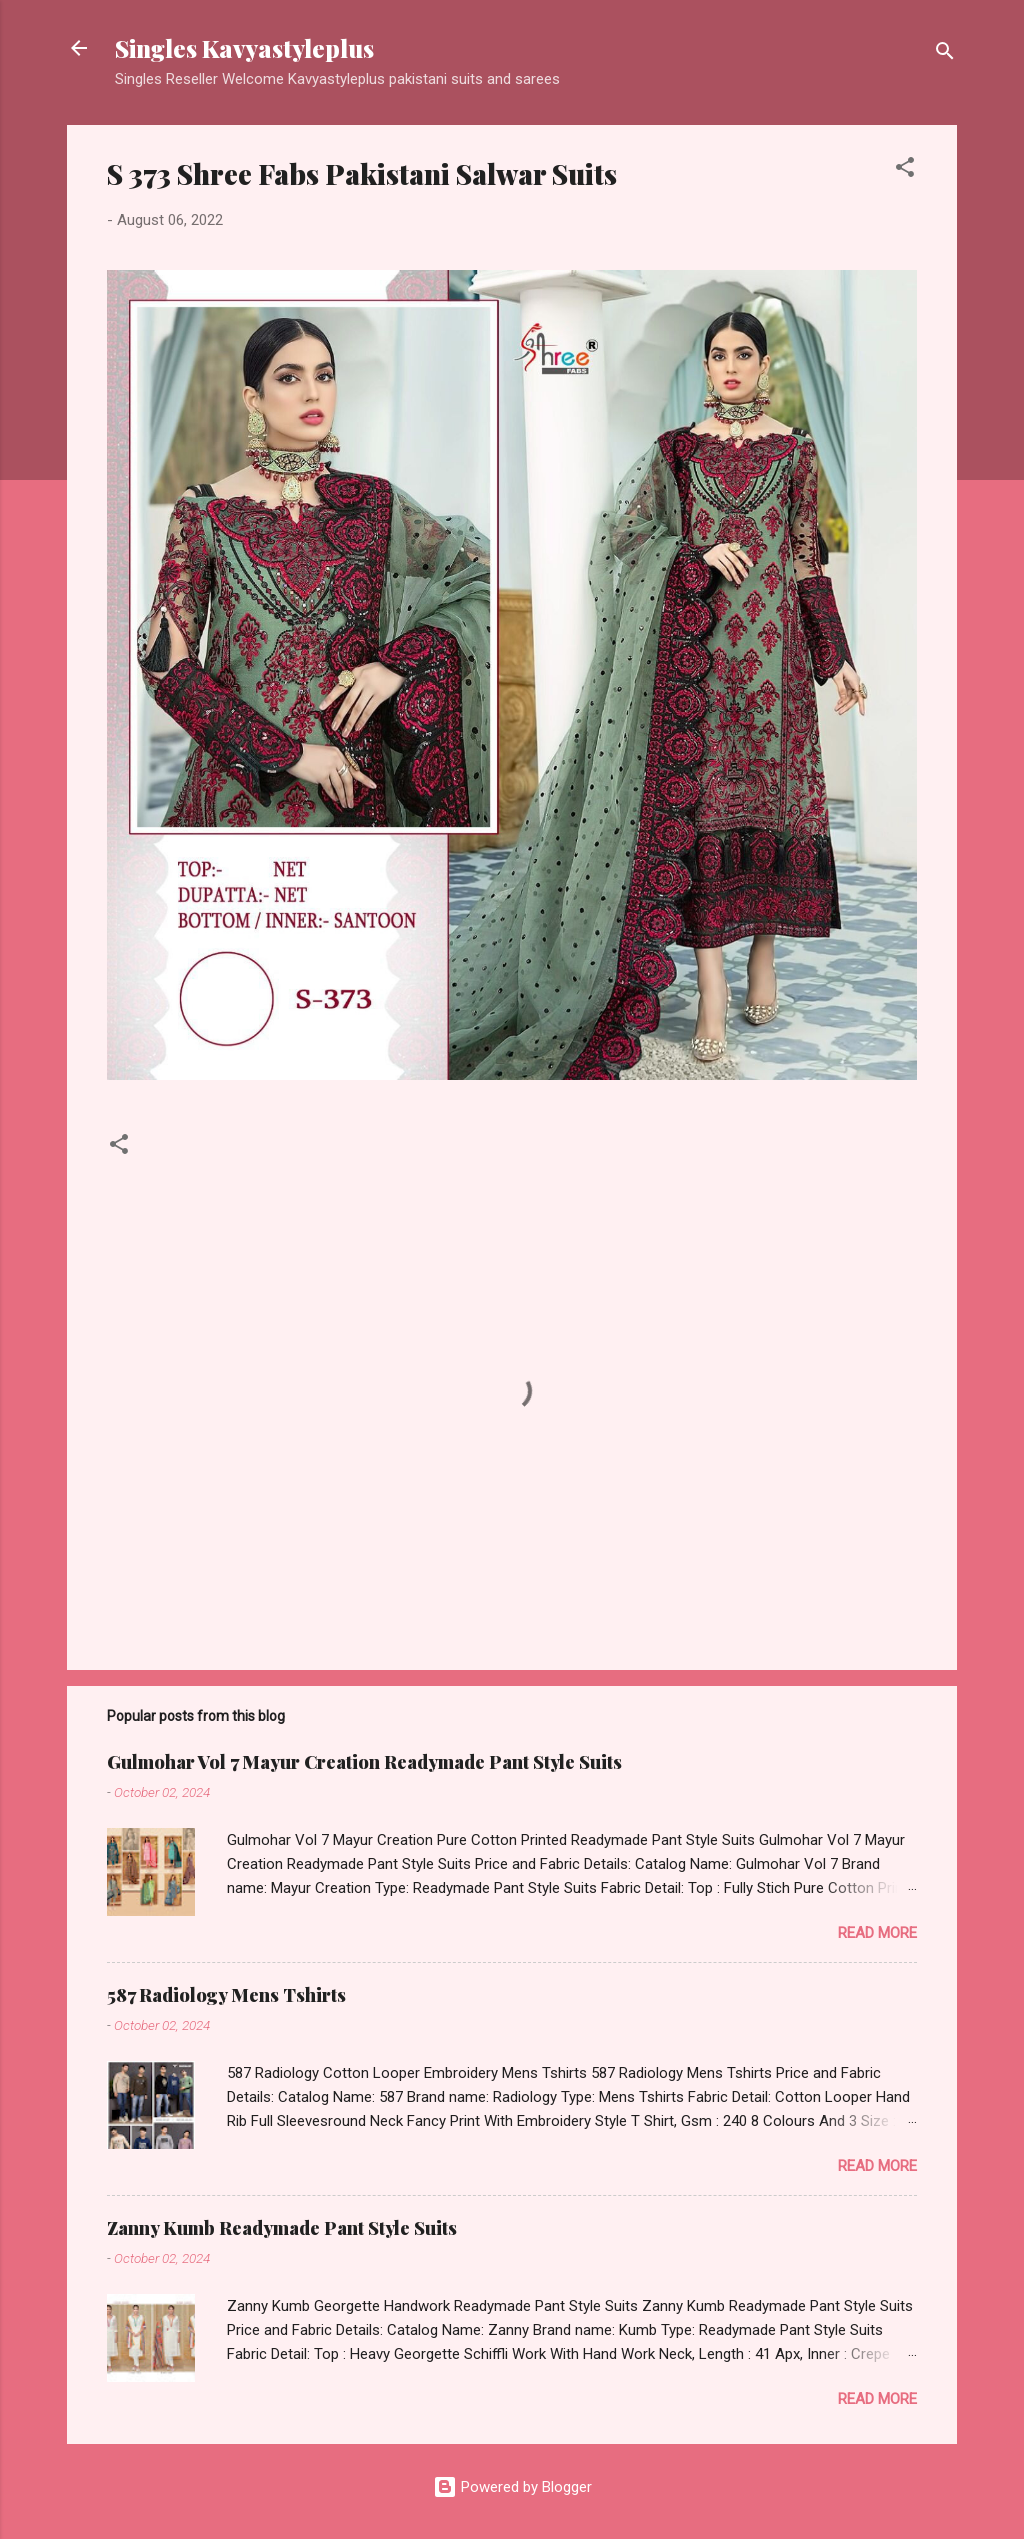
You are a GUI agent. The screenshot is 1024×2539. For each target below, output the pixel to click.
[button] (905, 170)
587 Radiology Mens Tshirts (226, 1995)
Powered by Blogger (512, 2487)
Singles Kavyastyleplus (244, 48)
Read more (877, 1933)
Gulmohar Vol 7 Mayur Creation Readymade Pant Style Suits (364, 1762)
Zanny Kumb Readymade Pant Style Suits (282, 2228)
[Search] (945, 54)
